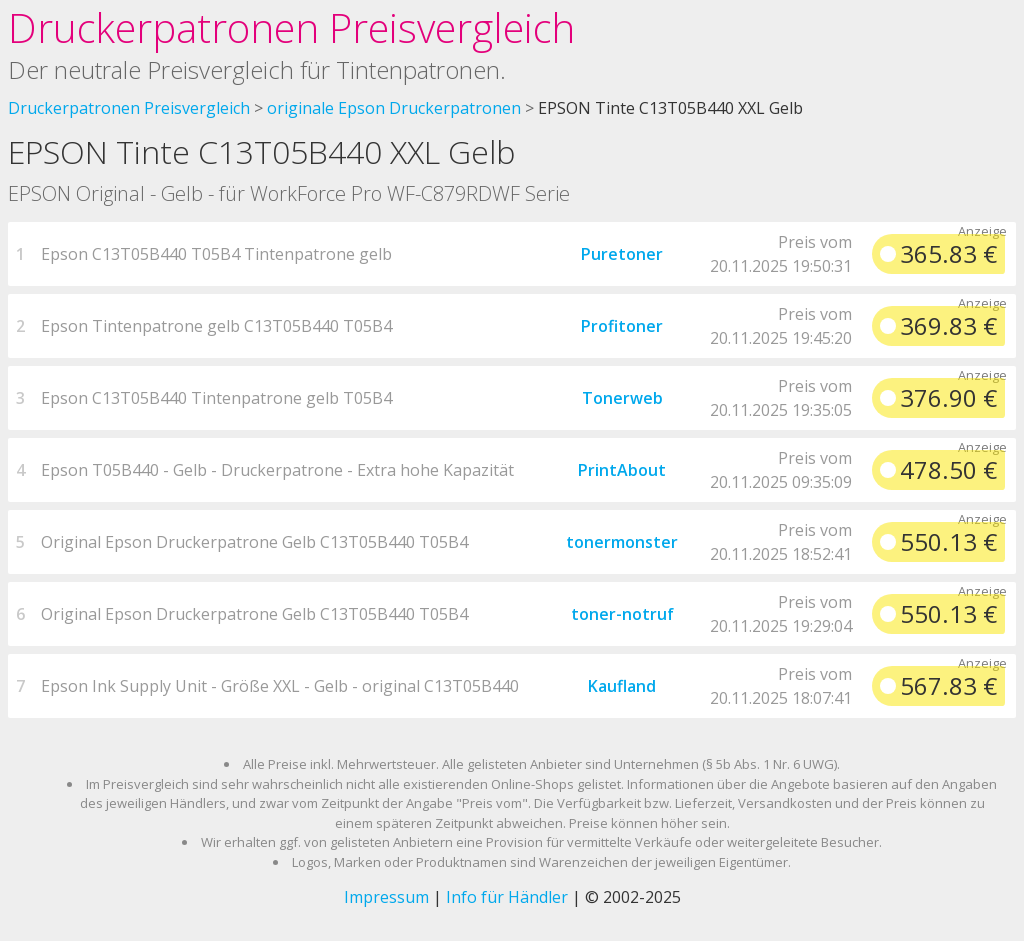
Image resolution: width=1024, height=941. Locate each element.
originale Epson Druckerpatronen (394, 108)
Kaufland (622, 686)
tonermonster (622, 542)
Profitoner (622, 326)
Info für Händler (507, 897)
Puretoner (622, 254)
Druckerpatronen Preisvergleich (291, 27)
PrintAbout (622, 470)
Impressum (386, 897)
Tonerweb (622, 398)
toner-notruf (622, 614)
